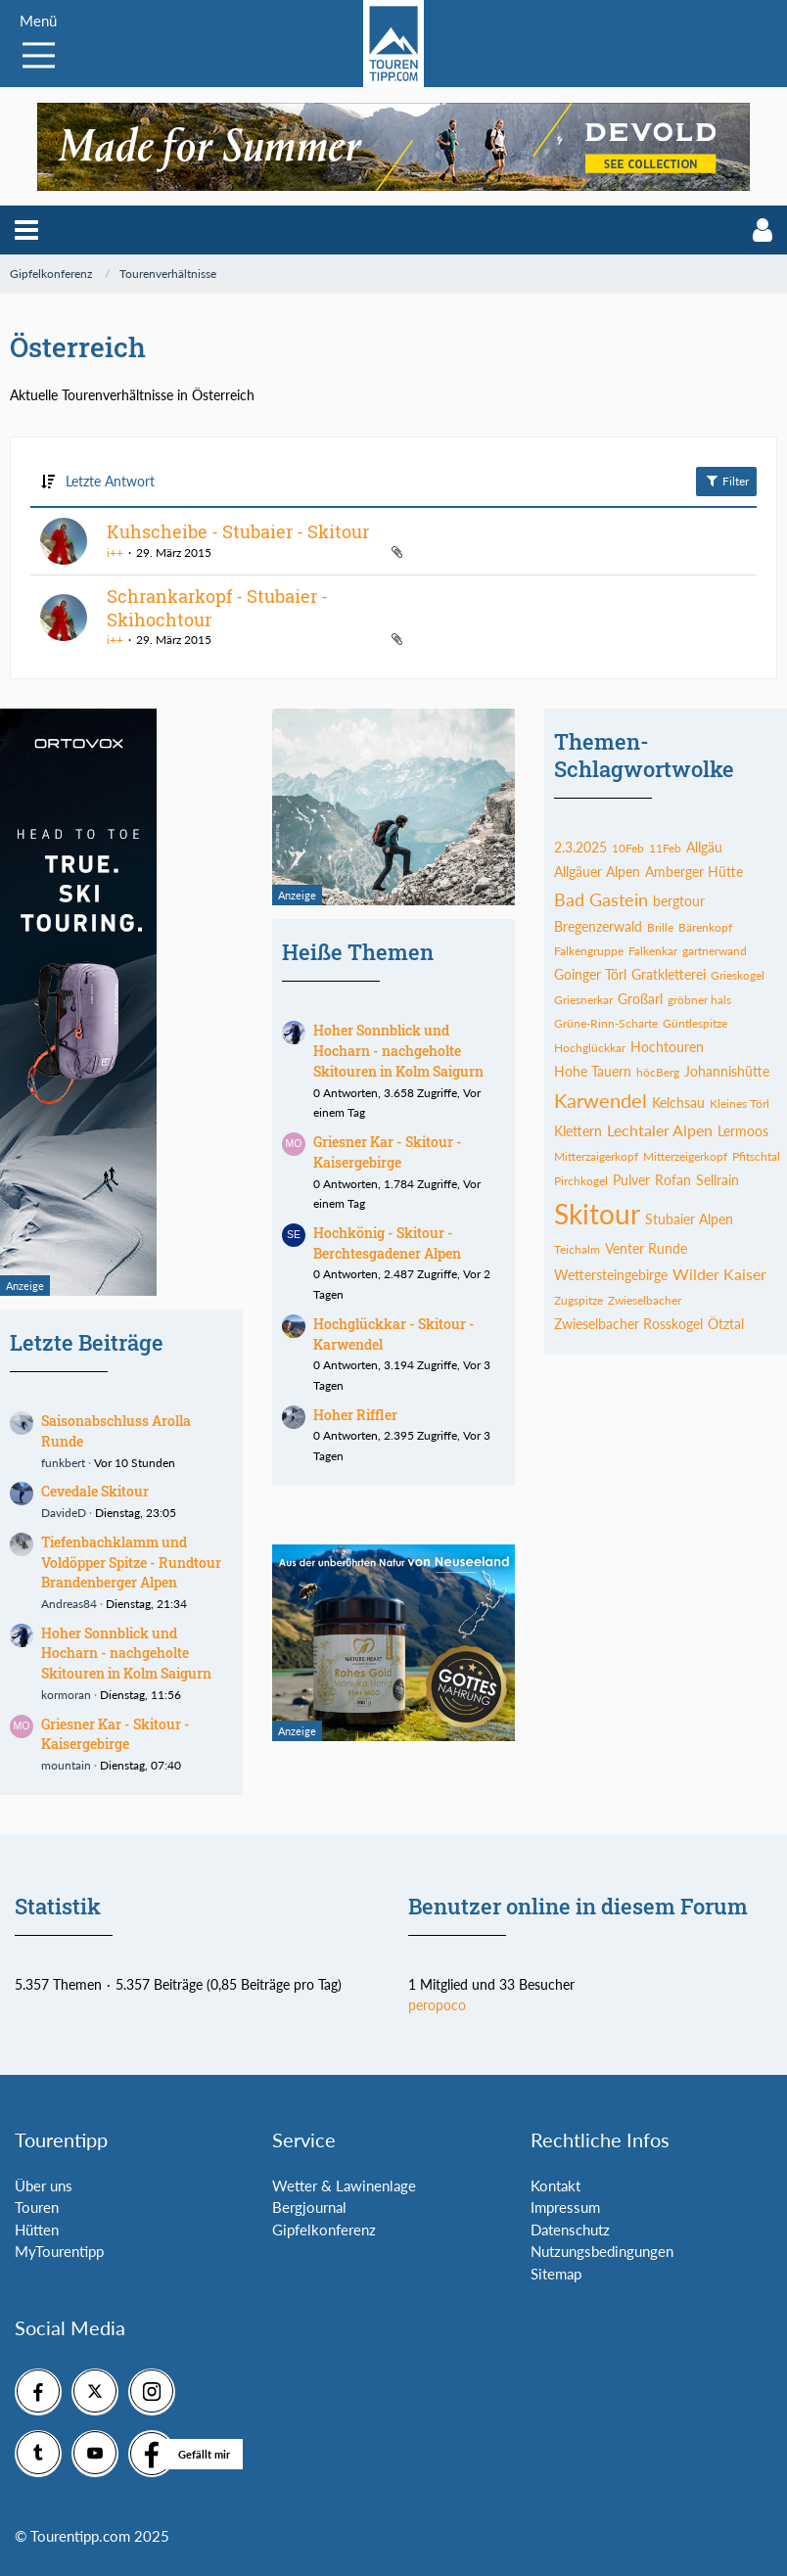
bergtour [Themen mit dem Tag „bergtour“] (679, 901)
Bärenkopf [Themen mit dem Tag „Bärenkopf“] (705, 927)
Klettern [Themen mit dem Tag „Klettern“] (578, 1131)
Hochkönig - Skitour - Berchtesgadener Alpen (387, 1243)
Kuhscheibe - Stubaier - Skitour (238, 531)
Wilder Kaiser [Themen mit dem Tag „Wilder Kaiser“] (719, 1274)
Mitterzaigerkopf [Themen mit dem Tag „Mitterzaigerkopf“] (596, 1156)
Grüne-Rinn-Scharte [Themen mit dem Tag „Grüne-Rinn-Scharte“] (606, 1023)
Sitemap (556, 2273)
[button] (26, 230)
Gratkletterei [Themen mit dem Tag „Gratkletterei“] (668, 974)
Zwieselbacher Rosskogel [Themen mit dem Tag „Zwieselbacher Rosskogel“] (628, 1323)
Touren (37, 2207)
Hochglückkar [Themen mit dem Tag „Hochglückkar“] (589, 1047)
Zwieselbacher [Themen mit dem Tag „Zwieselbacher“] (644, 1300)
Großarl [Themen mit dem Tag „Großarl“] (640, 998)
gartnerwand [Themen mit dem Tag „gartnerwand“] (714, 950)
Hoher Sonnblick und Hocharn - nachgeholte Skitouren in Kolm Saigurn (126, 1653)
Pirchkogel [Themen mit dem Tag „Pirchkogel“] (581, 1180)
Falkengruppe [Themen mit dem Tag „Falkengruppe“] (589, 950)
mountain (66, 1765)
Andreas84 (69, 1603)
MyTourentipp (59, 2251)
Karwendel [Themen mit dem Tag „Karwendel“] (600, 1100)
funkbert (63, 1462)
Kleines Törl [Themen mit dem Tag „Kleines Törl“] (739, 1103)
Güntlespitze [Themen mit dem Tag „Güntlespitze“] (695, 1023)
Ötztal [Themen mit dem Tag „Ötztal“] (726, 1323)
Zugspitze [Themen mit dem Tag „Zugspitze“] (578, 1300)
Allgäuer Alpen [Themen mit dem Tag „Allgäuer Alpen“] (597, 871)
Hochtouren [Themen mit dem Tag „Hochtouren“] (667, 1046)
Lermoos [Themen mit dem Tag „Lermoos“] (743, 1131)
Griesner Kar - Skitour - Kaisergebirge (115, 1734)
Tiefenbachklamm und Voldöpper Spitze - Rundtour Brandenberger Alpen (131, 1562)
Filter (726, 480)
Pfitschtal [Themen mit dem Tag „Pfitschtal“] (756, 1156)
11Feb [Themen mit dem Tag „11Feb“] (665, 848)
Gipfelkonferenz (324, 2229)
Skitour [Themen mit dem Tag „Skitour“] (597, 1213)
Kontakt (555, 2185)
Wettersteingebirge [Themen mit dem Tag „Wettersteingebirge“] (611, 1274)
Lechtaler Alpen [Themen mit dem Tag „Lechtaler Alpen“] (660, 1130)
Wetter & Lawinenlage (344, 2185)
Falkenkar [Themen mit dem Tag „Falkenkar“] (652, 950)
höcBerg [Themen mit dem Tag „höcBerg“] (657, 1072)
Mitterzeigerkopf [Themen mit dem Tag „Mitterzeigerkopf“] (685, 1156)
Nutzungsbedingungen (602, 2251)
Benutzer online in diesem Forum (578, 1906)
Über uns (43, 2185)
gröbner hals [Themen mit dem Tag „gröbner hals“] (699, 999)
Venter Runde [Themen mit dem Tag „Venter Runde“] (646, 1248)
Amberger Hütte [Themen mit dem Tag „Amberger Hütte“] (694, 871)
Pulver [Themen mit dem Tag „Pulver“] (631, 1180)
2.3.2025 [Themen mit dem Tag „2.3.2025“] (580, 847)
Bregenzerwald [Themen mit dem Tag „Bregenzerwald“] (598, 926)
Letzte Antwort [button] (110, 481)
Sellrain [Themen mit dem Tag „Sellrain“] (717, 1180)
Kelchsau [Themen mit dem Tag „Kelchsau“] (678, 1102)
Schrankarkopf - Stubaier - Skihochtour (217, 607)
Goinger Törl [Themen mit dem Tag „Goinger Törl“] (590, 974)
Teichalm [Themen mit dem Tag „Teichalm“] (577, 1249)
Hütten (37, 2229)
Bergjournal (309, 2207)
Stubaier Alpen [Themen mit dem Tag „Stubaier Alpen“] (689, 1219)
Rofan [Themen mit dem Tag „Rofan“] (673, 1180)
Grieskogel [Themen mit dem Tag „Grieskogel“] (737, 975)
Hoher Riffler (355, 1414)
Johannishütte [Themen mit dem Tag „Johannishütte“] (726, 1071)
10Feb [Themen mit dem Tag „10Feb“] (628, 848)
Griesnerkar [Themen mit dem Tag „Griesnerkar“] (583, 999)
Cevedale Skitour (95, 1491)
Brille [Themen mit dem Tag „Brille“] (660, 927)
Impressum (565, 2207)
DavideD (63, 1512)
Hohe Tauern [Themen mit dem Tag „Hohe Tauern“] (592, 1071)
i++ (115, 552)
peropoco (437, 2005)
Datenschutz (570, 2229)
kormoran (66, 1694)
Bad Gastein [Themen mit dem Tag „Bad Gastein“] (601, 899)
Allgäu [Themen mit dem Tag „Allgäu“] (704, 847)
